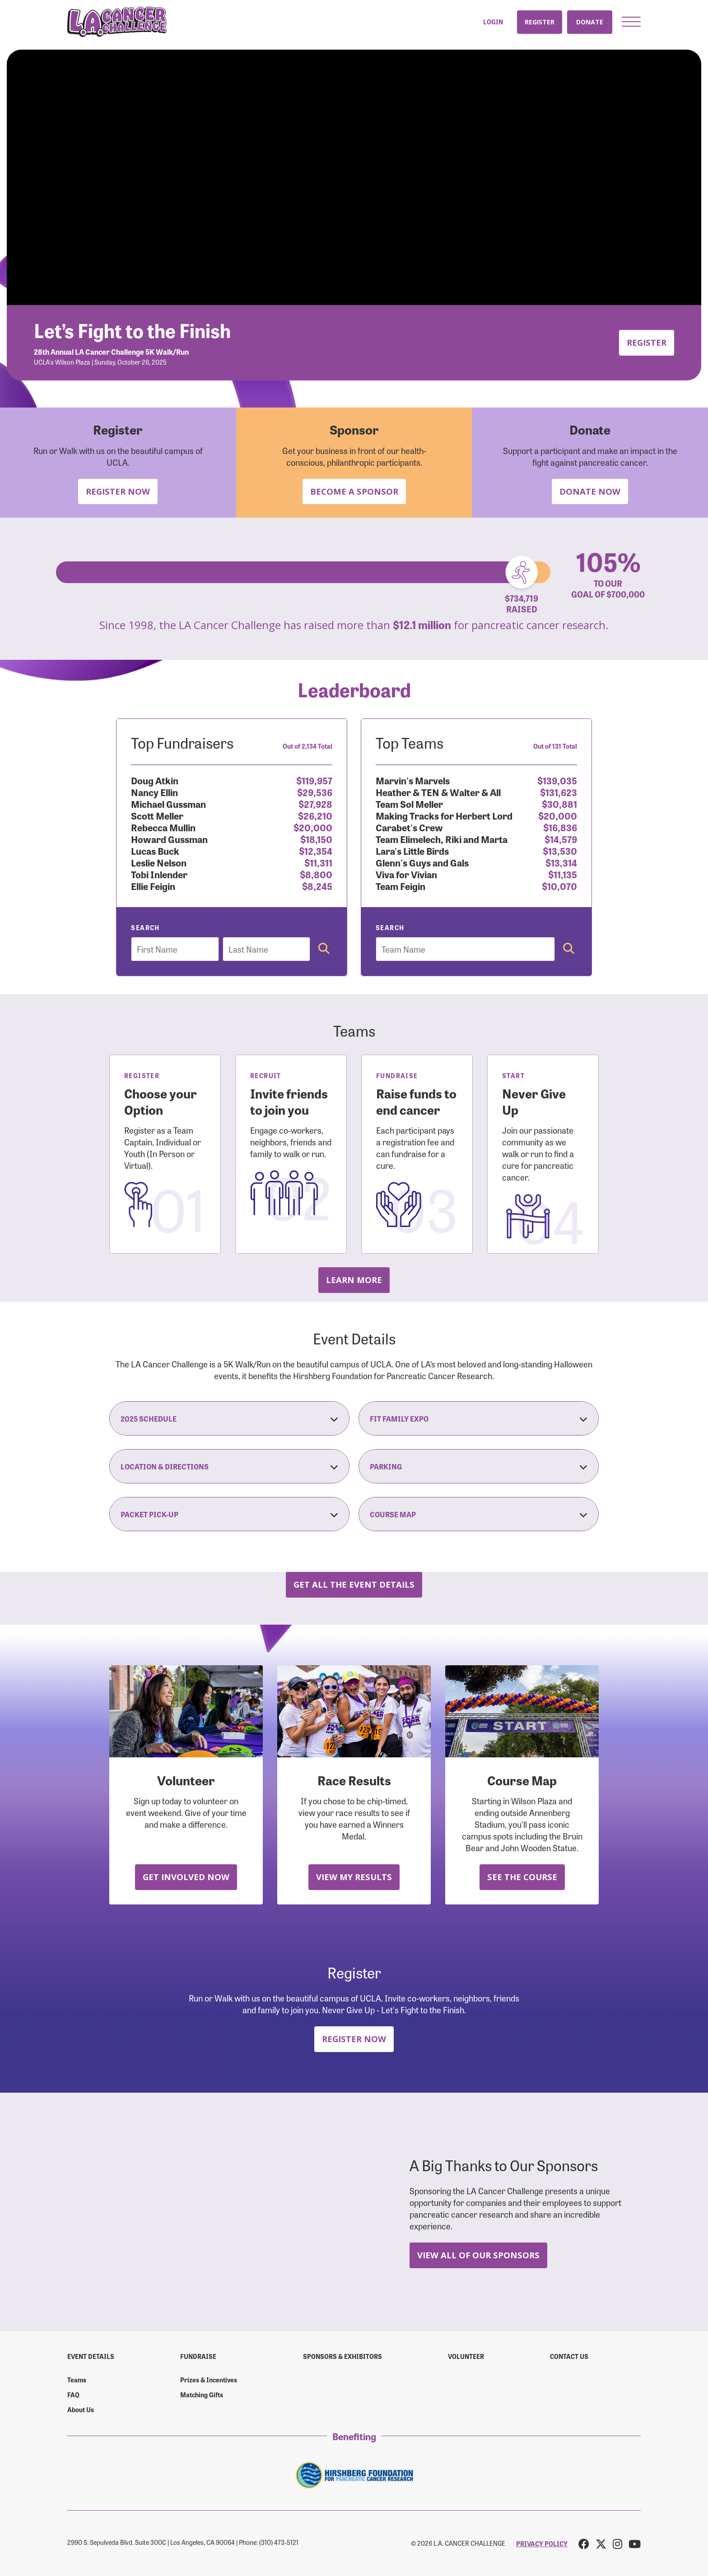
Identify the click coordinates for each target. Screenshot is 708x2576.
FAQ (73, 2394)
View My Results (354, 1876)
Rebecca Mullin (163, 827)
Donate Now (589, 491)
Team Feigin (400, 886)
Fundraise (198, 2356)
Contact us (569, 2356)
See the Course (522, 1876)
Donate (589, 22)
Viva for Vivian (406, 874)
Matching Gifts (201, 2394)
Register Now (118, 491)
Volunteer (466, 2356)
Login (493, 22)
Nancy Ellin (154, 792)
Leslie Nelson (158, 862)
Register (539, 22)
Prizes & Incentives (208, 2379)
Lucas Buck (155, 850)
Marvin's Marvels (413, 780)
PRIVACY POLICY (542, 2543)
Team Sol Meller (409, 804)
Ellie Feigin (153, 886)
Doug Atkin (154, 780)
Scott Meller (157, 815)
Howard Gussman (169, 839)
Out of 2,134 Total (307, 746)
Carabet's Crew (409, 827)
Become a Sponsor (354, 491)
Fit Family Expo (478, 1418)
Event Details (90, 2356)
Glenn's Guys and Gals (422, 862)
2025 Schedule (229, 1418)
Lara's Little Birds (412, 850)
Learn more (354, 1279)
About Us (80, 2409)
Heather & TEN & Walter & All (438, 792)
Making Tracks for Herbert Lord (444, 815)
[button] (631, 22)
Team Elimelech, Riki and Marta (442, 839)
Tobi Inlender (159, 874)
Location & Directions (229, 1466)
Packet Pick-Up (229, 1514)
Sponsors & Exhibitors (342, 2356)
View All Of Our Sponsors (478, 2255)
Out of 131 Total (555, 746)
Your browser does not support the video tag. (354, 177)
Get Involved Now (186, 1876)
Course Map (478, 1514)
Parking (478, 1466)
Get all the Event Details (354, 1584)
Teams (76, 2379)
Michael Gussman (168, 804)
